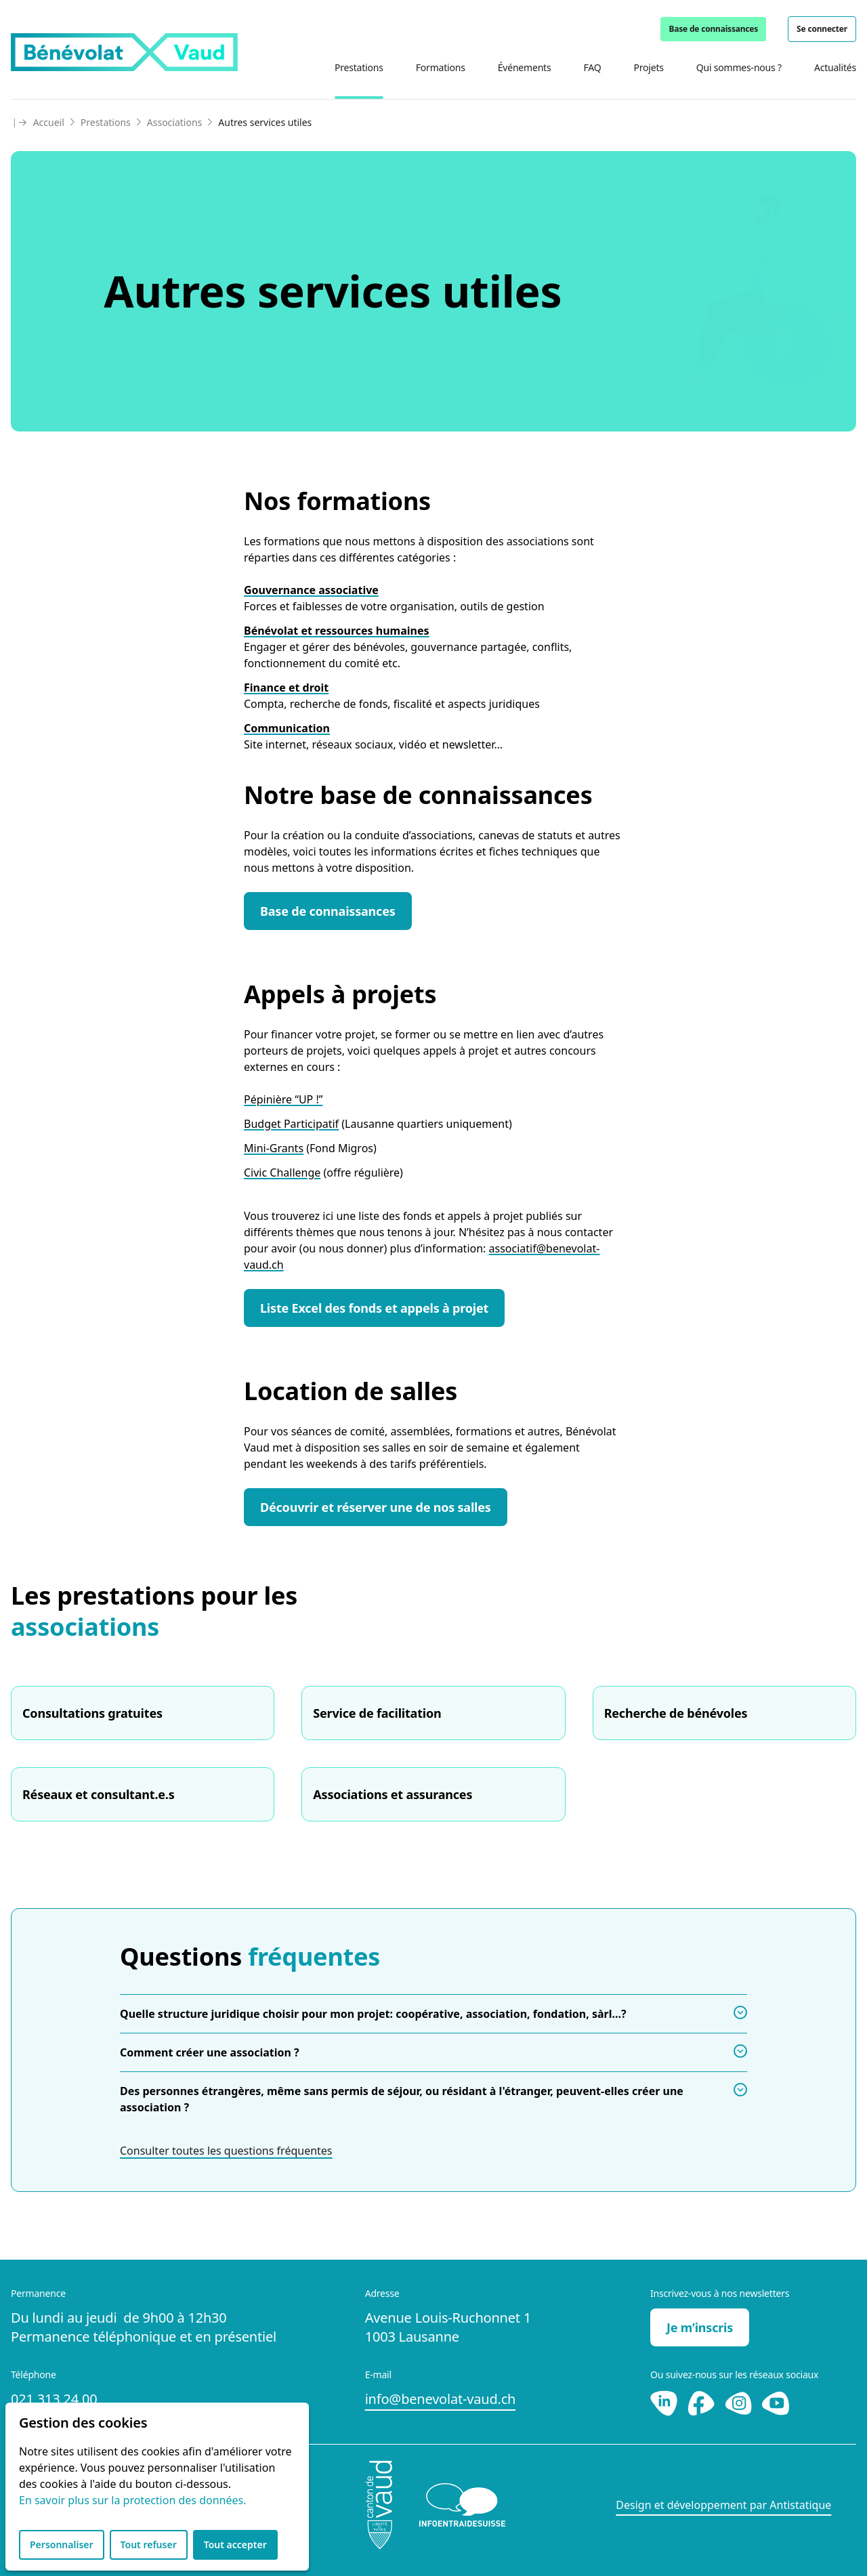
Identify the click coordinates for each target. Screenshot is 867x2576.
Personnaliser (61, 2544)
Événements (524, 67)
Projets (648, 67)
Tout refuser (149, 2544)
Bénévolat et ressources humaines (336, 630)
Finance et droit (286, 687)
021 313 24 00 (54, 2399)
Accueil (48, 122)
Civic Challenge (282, 1172)
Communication (287, 728)
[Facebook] (703, 2401)
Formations (440, 67)
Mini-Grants (273, 1148)
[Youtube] (775, 2401)
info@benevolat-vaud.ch (440, 2399)
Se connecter (822, 29)
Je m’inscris (700, 2327)
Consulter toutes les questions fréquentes (226, 2150)
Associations (175, 122)
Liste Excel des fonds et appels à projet (374, 1308)
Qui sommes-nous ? (739, 67)
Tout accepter (235, 2544)
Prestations (359, 67)
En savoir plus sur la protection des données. (132, 2500)
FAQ (592, 67)
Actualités (835, 67)
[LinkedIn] (665, 2401)
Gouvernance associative (311, 590)
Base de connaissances (713, 29)
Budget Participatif (291, 1123)
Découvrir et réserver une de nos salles (375, 1507)
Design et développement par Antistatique (723, 2504)
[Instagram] (740, 2401)
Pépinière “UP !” (283, 1099)
